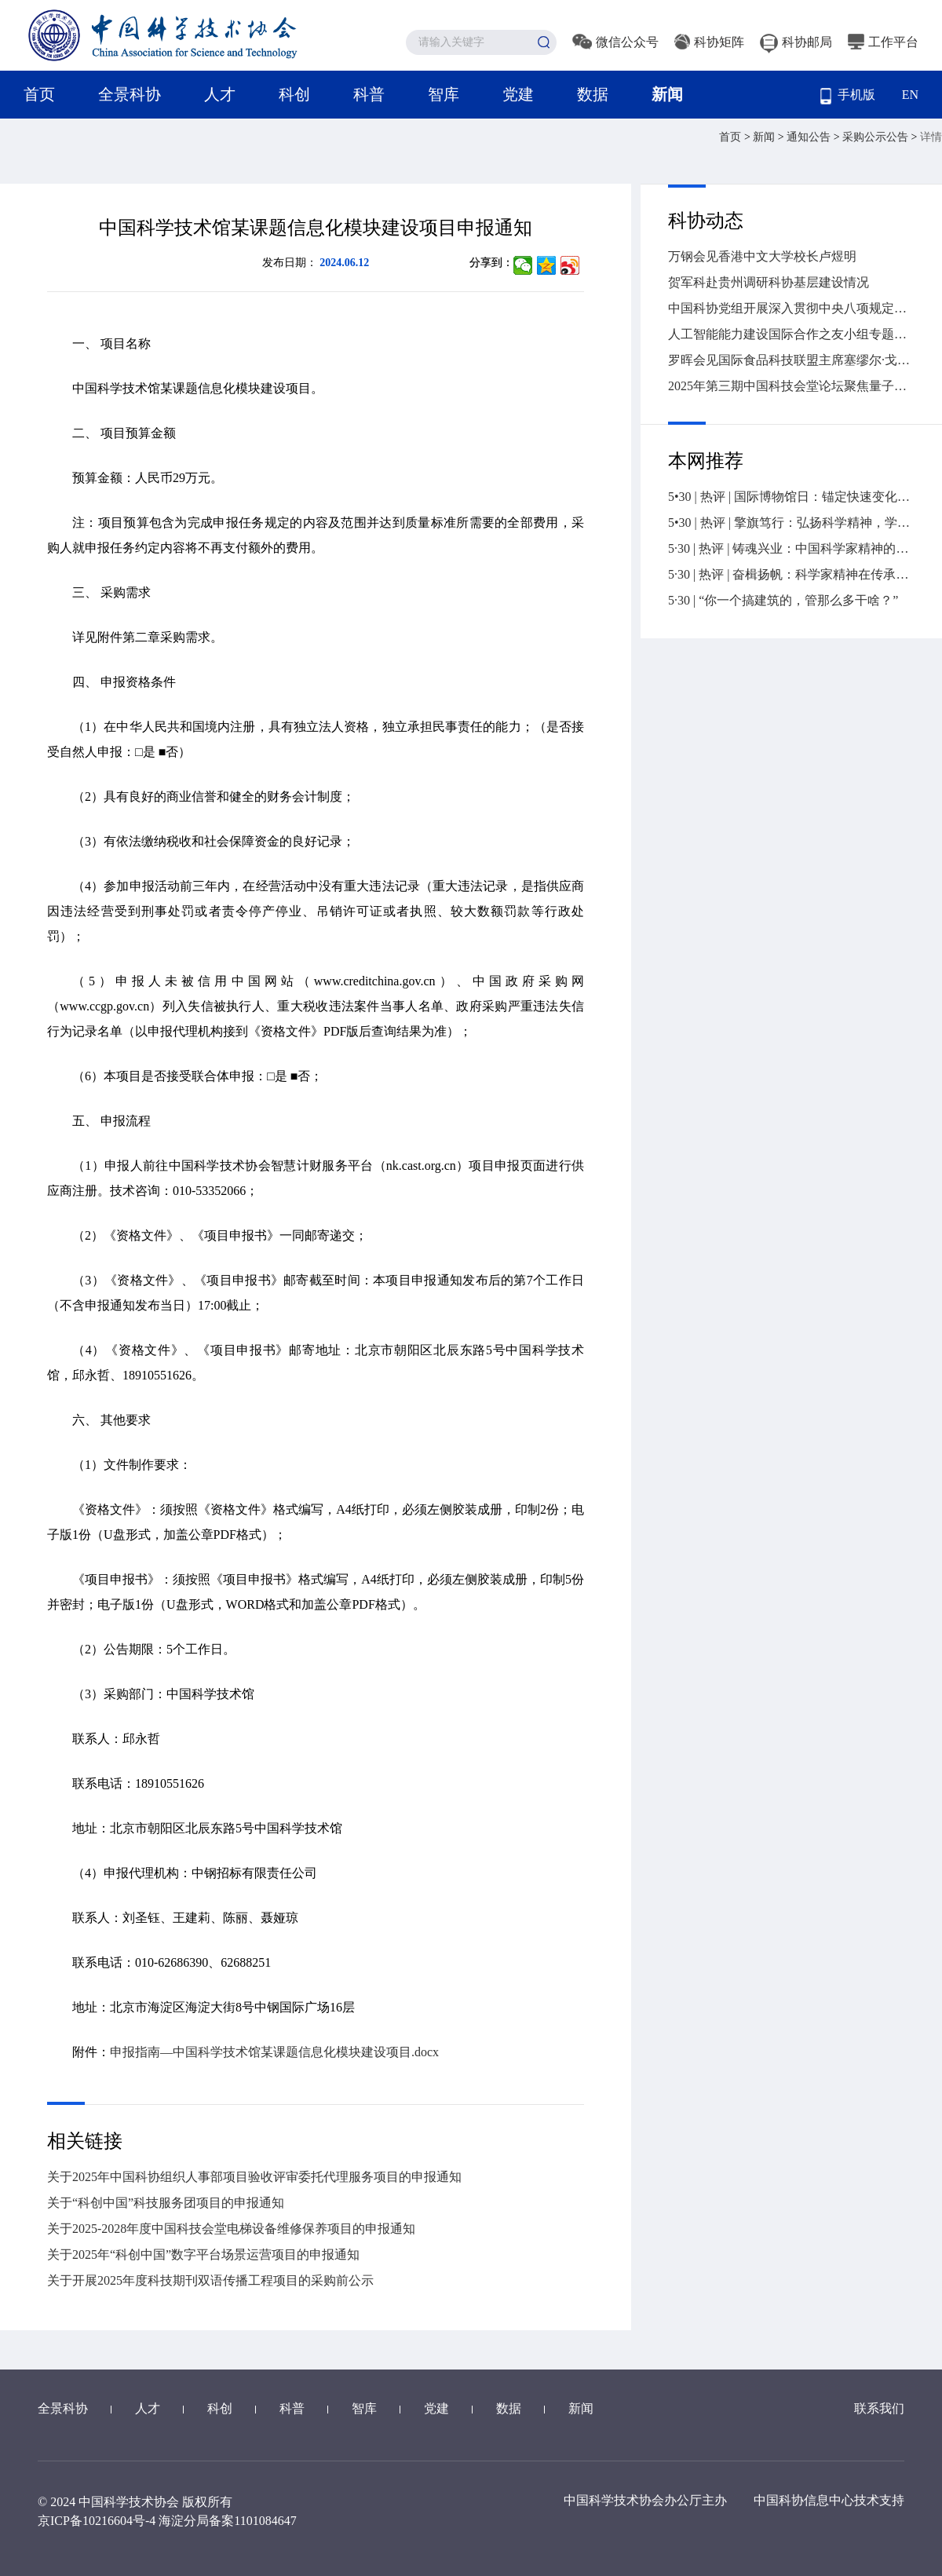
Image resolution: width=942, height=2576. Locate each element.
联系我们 (879, 2408)
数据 (592, 94)
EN (910, 94)
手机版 (847, 96)
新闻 (667, 94)
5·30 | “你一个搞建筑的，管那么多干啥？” (783, 600)
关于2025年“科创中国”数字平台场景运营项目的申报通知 (203, 2254)
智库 (443, 94)
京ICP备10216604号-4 (96, 2520)
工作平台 (883, 42)
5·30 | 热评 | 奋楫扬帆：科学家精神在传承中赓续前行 (791, 574)
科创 (294, 94)
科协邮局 (796, 42)
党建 (518, 94)
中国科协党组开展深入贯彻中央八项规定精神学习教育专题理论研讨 (791, 308)
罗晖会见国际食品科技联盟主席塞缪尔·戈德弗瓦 (791, 360)
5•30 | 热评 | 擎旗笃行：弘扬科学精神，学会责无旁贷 (791, 522)
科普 (369, 94)
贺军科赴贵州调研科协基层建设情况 (768, 282)
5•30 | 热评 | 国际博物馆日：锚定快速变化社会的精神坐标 (791, 496)
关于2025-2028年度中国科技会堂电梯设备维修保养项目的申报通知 (231, 2228)
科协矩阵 (709, 42)
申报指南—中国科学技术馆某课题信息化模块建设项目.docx (274, 2052)
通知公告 (810, 137)
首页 (39, 94)
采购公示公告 (876, 137)
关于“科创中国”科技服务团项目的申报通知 (165, 2202)
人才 (220, 94)
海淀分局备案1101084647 (227, 2520)
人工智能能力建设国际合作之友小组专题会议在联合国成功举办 (791, 334)
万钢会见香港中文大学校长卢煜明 (762, 256)
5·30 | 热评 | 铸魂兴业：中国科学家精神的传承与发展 (791, 548)
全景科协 (129, 94)
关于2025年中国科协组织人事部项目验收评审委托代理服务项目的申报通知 (254, 2176)
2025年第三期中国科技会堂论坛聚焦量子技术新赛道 (791, 386)
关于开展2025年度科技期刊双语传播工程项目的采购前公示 (210, 2280)
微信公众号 (615, 42)
